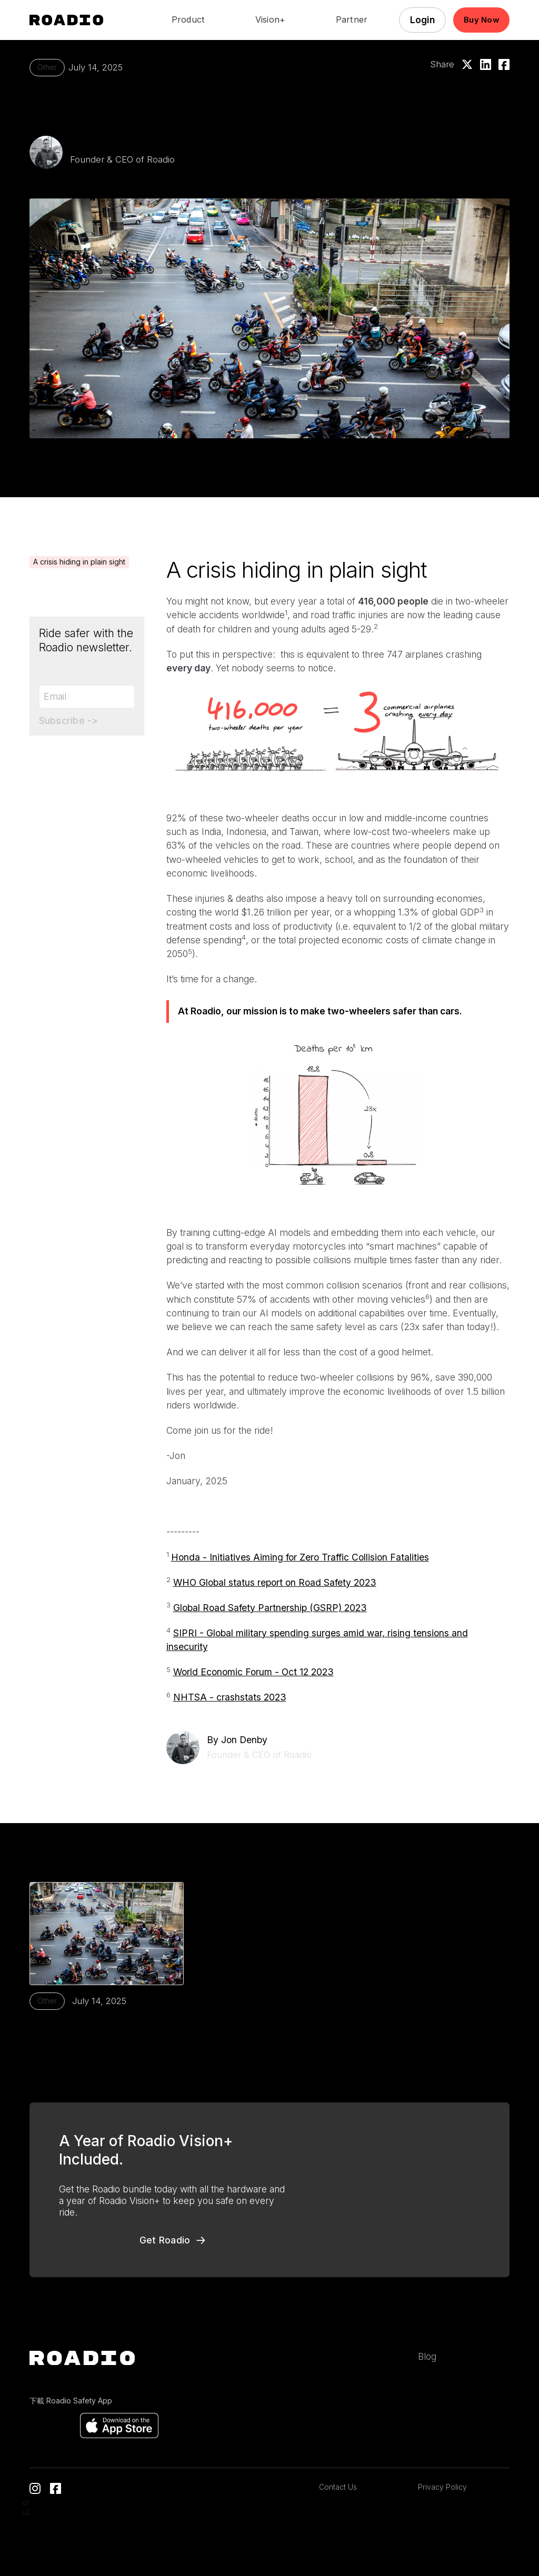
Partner (352, 20)
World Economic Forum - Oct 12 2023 (253, 1671)
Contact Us (338, 2487)
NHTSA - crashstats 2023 (229, 1697)
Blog (427, 2356)
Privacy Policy (442, 2487)
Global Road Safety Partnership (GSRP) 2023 (270, 1607)
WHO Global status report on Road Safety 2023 (274, 1582)
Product (188, 20)
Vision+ (270, 20)
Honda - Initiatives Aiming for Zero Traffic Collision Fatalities (300, 1557)
